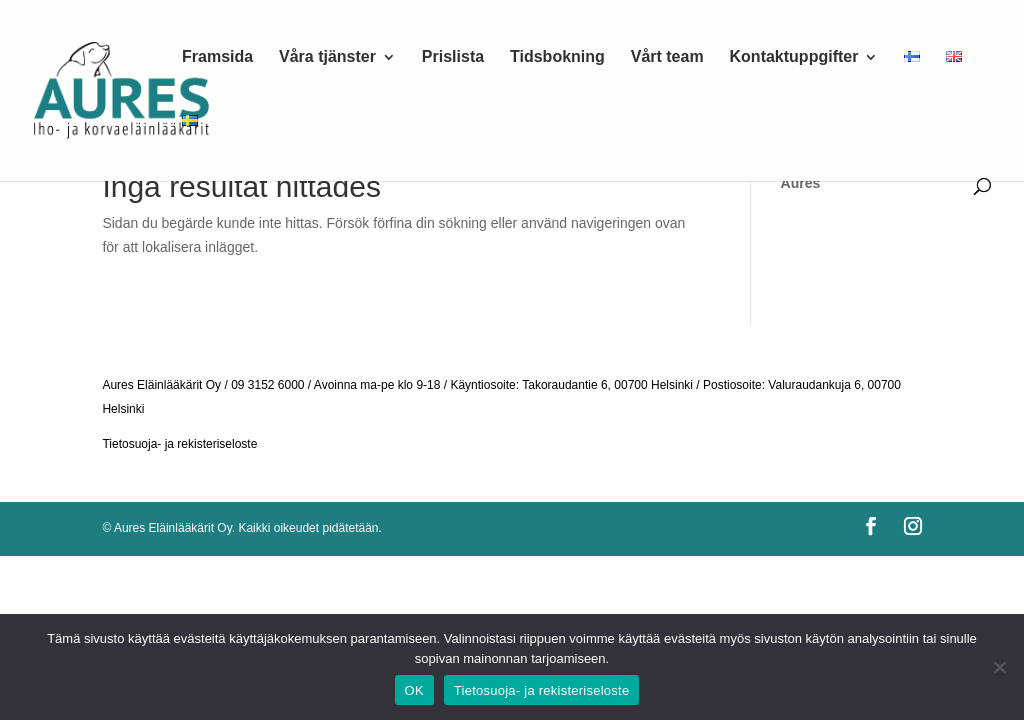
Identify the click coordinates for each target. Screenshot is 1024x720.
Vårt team (667, 57)
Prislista (453, 57)
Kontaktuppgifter (794, 57)
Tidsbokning (557, 57)
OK (414, 690)
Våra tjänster (327, 57)
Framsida (217, 57)
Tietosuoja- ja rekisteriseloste (179, 444)
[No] (999, 667)
